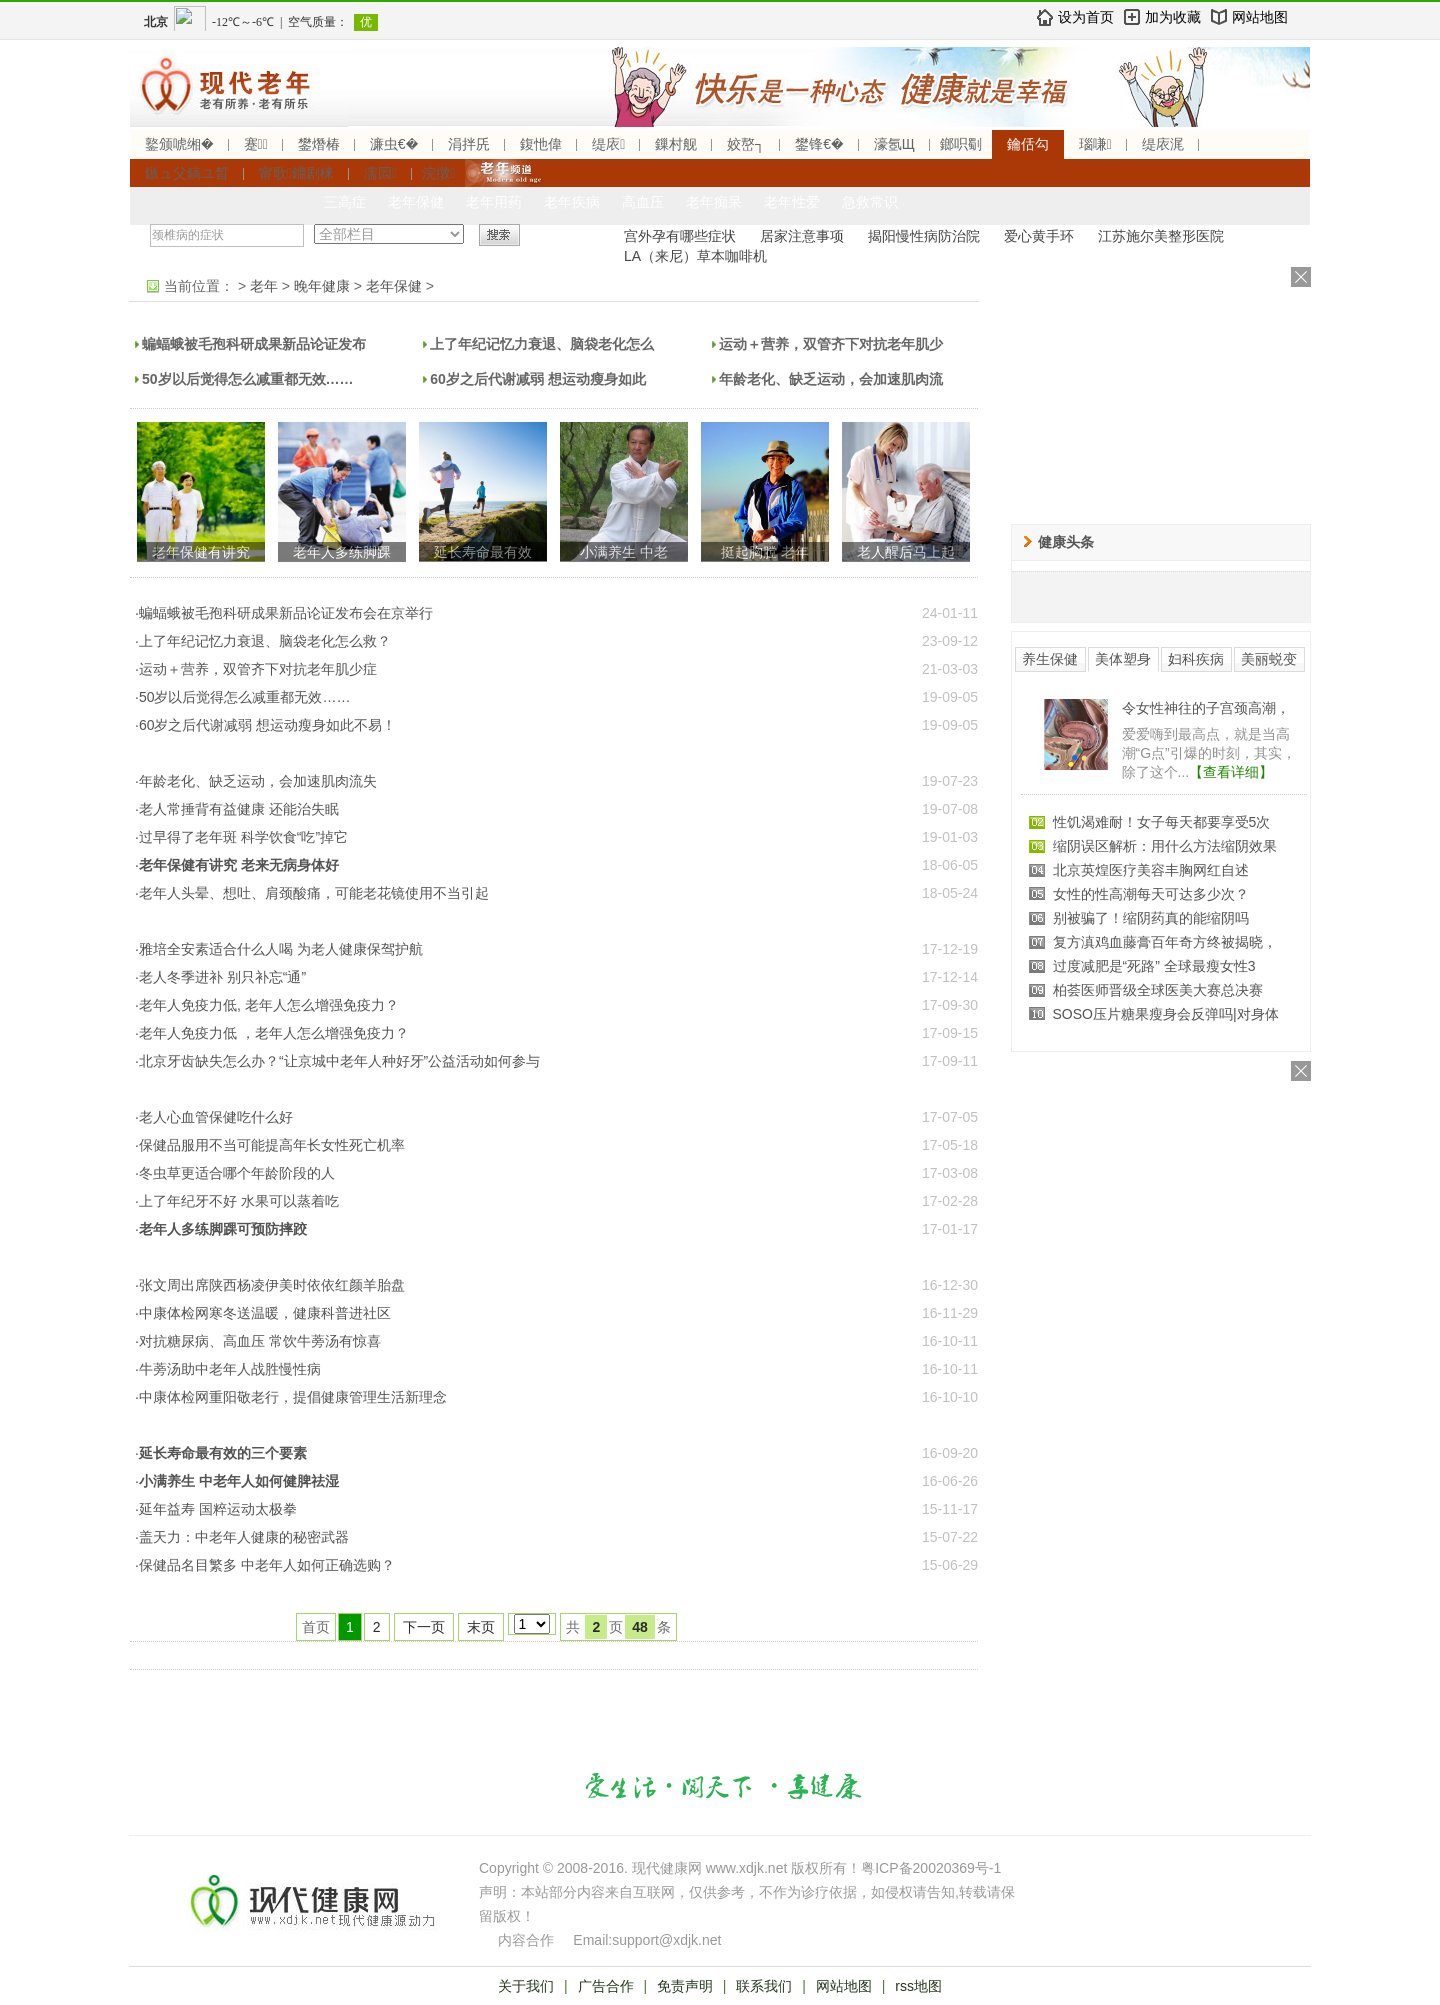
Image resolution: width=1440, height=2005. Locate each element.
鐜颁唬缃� (179, 144)
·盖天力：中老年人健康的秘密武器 (242, 1537)
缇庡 (608, 144)
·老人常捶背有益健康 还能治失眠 (237, 809)
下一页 (424, 1627)
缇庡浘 (1163, 144)
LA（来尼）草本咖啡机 (695, 256)
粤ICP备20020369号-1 (931, 1868)
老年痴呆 (714, 202)
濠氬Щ (894, 144)
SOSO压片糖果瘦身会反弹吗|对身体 (1166, 1014)
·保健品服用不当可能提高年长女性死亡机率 (270, 1145)
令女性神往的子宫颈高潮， (1206, 708)
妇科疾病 (1196, 659)
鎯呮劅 (961, 144)
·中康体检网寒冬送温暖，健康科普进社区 (263, 1313)
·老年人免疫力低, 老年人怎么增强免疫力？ (267, 1005)
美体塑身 (1123, 659)
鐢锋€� (819, 144)
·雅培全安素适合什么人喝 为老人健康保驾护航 (279, 949)
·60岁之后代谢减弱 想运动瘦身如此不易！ (265, 725)
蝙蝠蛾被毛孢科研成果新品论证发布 (254, 344)
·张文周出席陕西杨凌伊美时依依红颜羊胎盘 (270, 1285)
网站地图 (1260, 17)
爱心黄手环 (1039, 236)
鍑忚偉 (541, 144)
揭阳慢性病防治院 (924, 236)
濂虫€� (394, 144)
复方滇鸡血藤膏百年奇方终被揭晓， (1165, 942)
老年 (264, 286)
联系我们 (764, 1986)
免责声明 (685, 1986)
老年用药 (494, 202)
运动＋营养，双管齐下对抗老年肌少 (831, 344)
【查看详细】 (1231, 772)
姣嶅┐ (746, 144)
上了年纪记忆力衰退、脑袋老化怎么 (542, 344)
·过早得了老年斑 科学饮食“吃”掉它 (241, 837)
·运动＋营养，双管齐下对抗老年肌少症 (256, 669)
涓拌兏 (469, 144)
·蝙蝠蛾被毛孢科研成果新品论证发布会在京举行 (284, 613)
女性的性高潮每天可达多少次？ (1151, 894)
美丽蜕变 (1269, 659)
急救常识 (870, 202)
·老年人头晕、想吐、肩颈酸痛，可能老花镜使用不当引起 (312, 893)
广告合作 (606, 1986)
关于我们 (526, 1986)
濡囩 (380, 173)
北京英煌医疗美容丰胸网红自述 (1151, 870)
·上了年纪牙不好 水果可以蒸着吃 (237, 1201)
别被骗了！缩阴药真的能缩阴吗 (1151, 918)
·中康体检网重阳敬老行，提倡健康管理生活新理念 (291, 1397)
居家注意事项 (802, 236)
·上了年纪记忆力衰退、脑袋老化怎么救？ (263, 641)
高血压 (643, 202)
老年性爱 (792, 202)
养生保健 (1050, 659)
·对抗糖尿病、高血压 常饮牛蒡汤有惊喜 (258, 1341)
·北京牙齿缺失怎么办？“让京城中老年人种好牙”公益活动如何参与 (337, 1061)
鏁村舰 (676, 144)
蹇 (256, 144)
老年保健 (416, 202)
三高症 (345, 202)
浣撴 (438, 173)
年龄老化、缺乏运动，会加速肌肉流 (831, 379)
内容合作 (526, 1940)
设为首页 (1086, 17)
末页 (481, 1627)
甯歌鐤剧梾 (296, 173)
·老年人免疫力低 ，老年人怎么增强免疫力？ (272, 1033)
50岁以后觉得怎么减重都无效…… (248, 379)
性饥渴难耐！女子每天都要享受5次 (1162, 822)
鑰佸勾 (1028, 144)
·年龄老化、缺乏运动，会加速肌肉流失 (256, 781)
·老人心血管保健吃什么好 (214, 1117)
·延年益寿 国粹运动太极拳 (216, 1509)
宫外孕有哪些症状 (680, 236)
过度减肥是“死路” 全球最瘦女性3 (1154, 966)
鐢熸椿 (319, 144)
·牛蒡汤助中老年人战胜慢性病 (228, 1369)
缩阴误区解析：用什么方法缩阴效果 (1165, 846)
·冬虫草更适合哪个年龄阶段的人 (235, 1173)
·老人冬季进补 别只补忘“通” (220, 977)
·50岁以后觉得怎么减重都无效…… (242, 697)
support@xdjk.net (666, 1940)
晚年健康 (322, 286)
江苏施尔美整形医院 (1161, 236)
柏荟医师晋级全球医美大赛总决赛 (1158, 990)
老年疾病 (572, 202)
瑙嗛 (1095, 144)
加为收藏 (1173, 17)
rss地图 (918, 1986)
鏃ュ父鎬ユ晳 (187, 173)
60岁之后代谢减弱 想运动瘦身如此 (537, 379)
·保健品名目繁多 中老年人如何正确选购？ (265, 1565)
